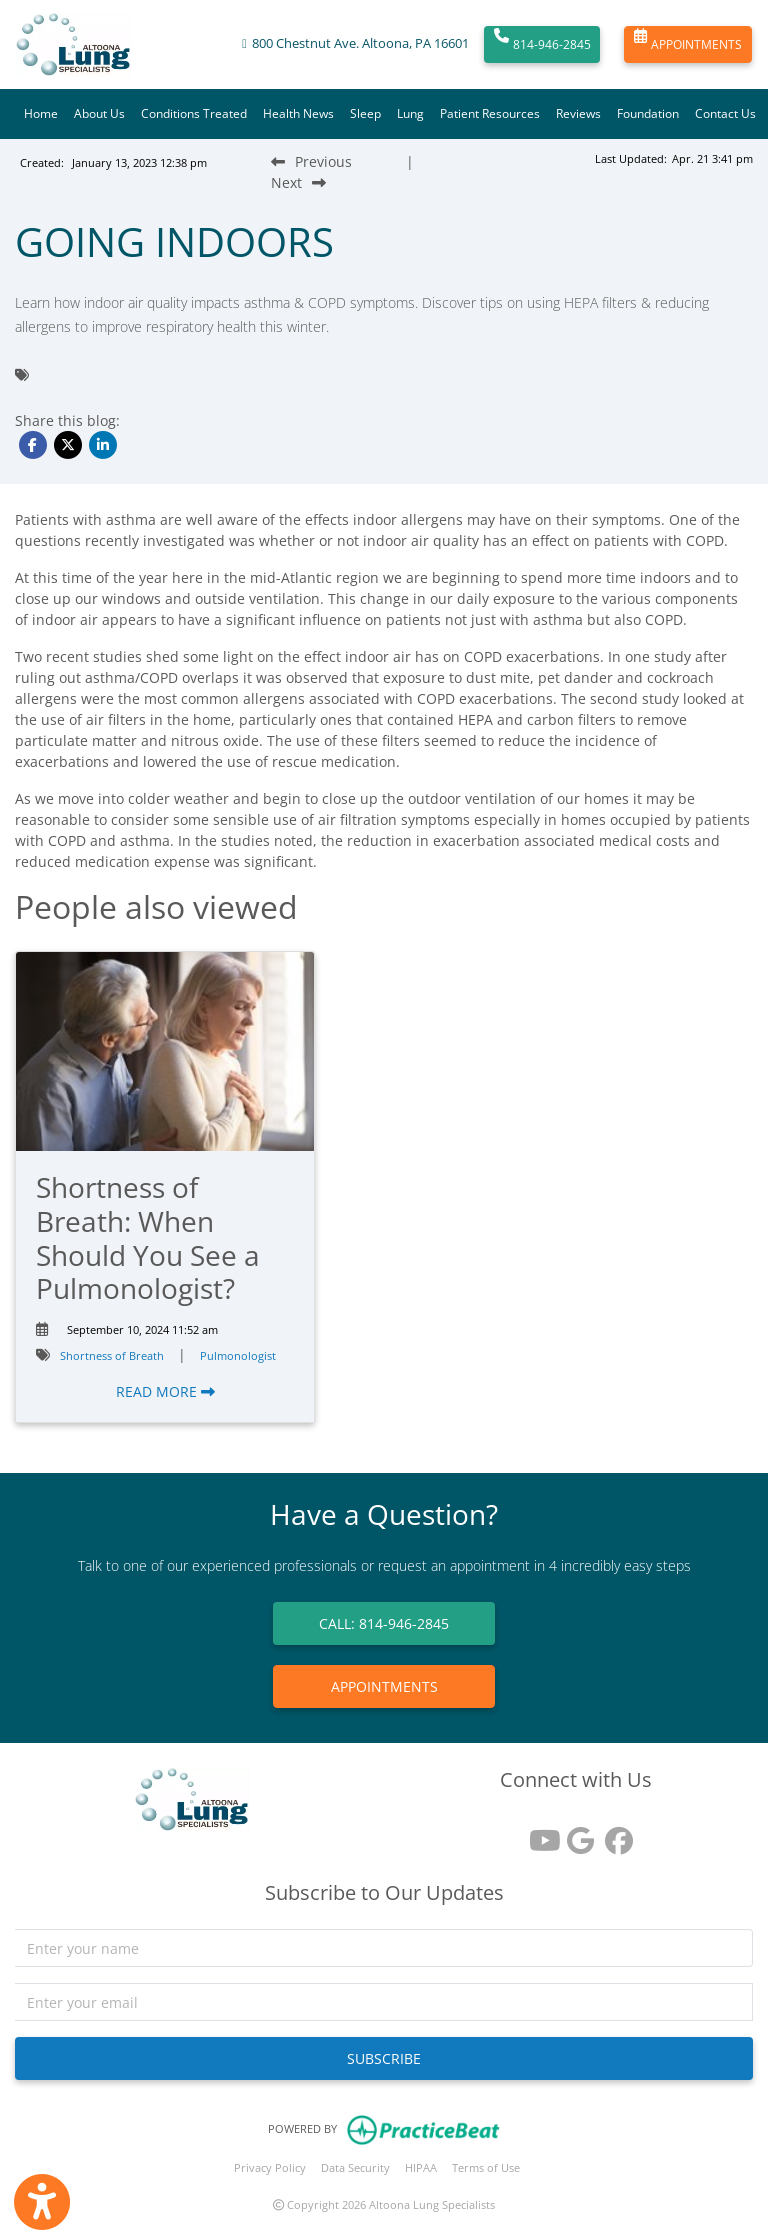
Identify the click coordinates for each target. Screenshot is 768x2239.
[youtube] (538, 1833)
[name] (384, 1948)
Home (41, 113)
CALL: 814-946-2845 (384, 1623)
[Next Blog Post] (298, 182)
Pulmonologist (238, 1355)
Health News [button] (298, 113)
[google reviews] (576, 1833)
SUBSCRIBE (384, 2058)
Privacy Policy (270, 2167)
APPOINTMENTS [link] (384, 1686)
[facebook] (614, 1833)
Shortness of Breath (112, 1355)
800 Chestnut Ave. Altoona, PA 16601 (360, 43)
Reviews (578, 113)
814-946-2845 (542, 45)
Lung (410, 113)
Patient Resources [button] (490, 113)
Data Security (355, 2167)
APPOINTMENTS (688, 45)
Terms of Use (486, 2167)
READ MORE (165, 1391)
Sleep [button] (365, 113)
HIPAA (421, 2167)
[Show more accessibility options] (42, 2202)
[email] (384, 2002)
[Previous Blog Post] (311, 161)
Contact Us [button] (725, 113)
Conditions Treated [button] (194, 113)
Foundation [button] (648, 113)
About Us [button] (99, 113)
